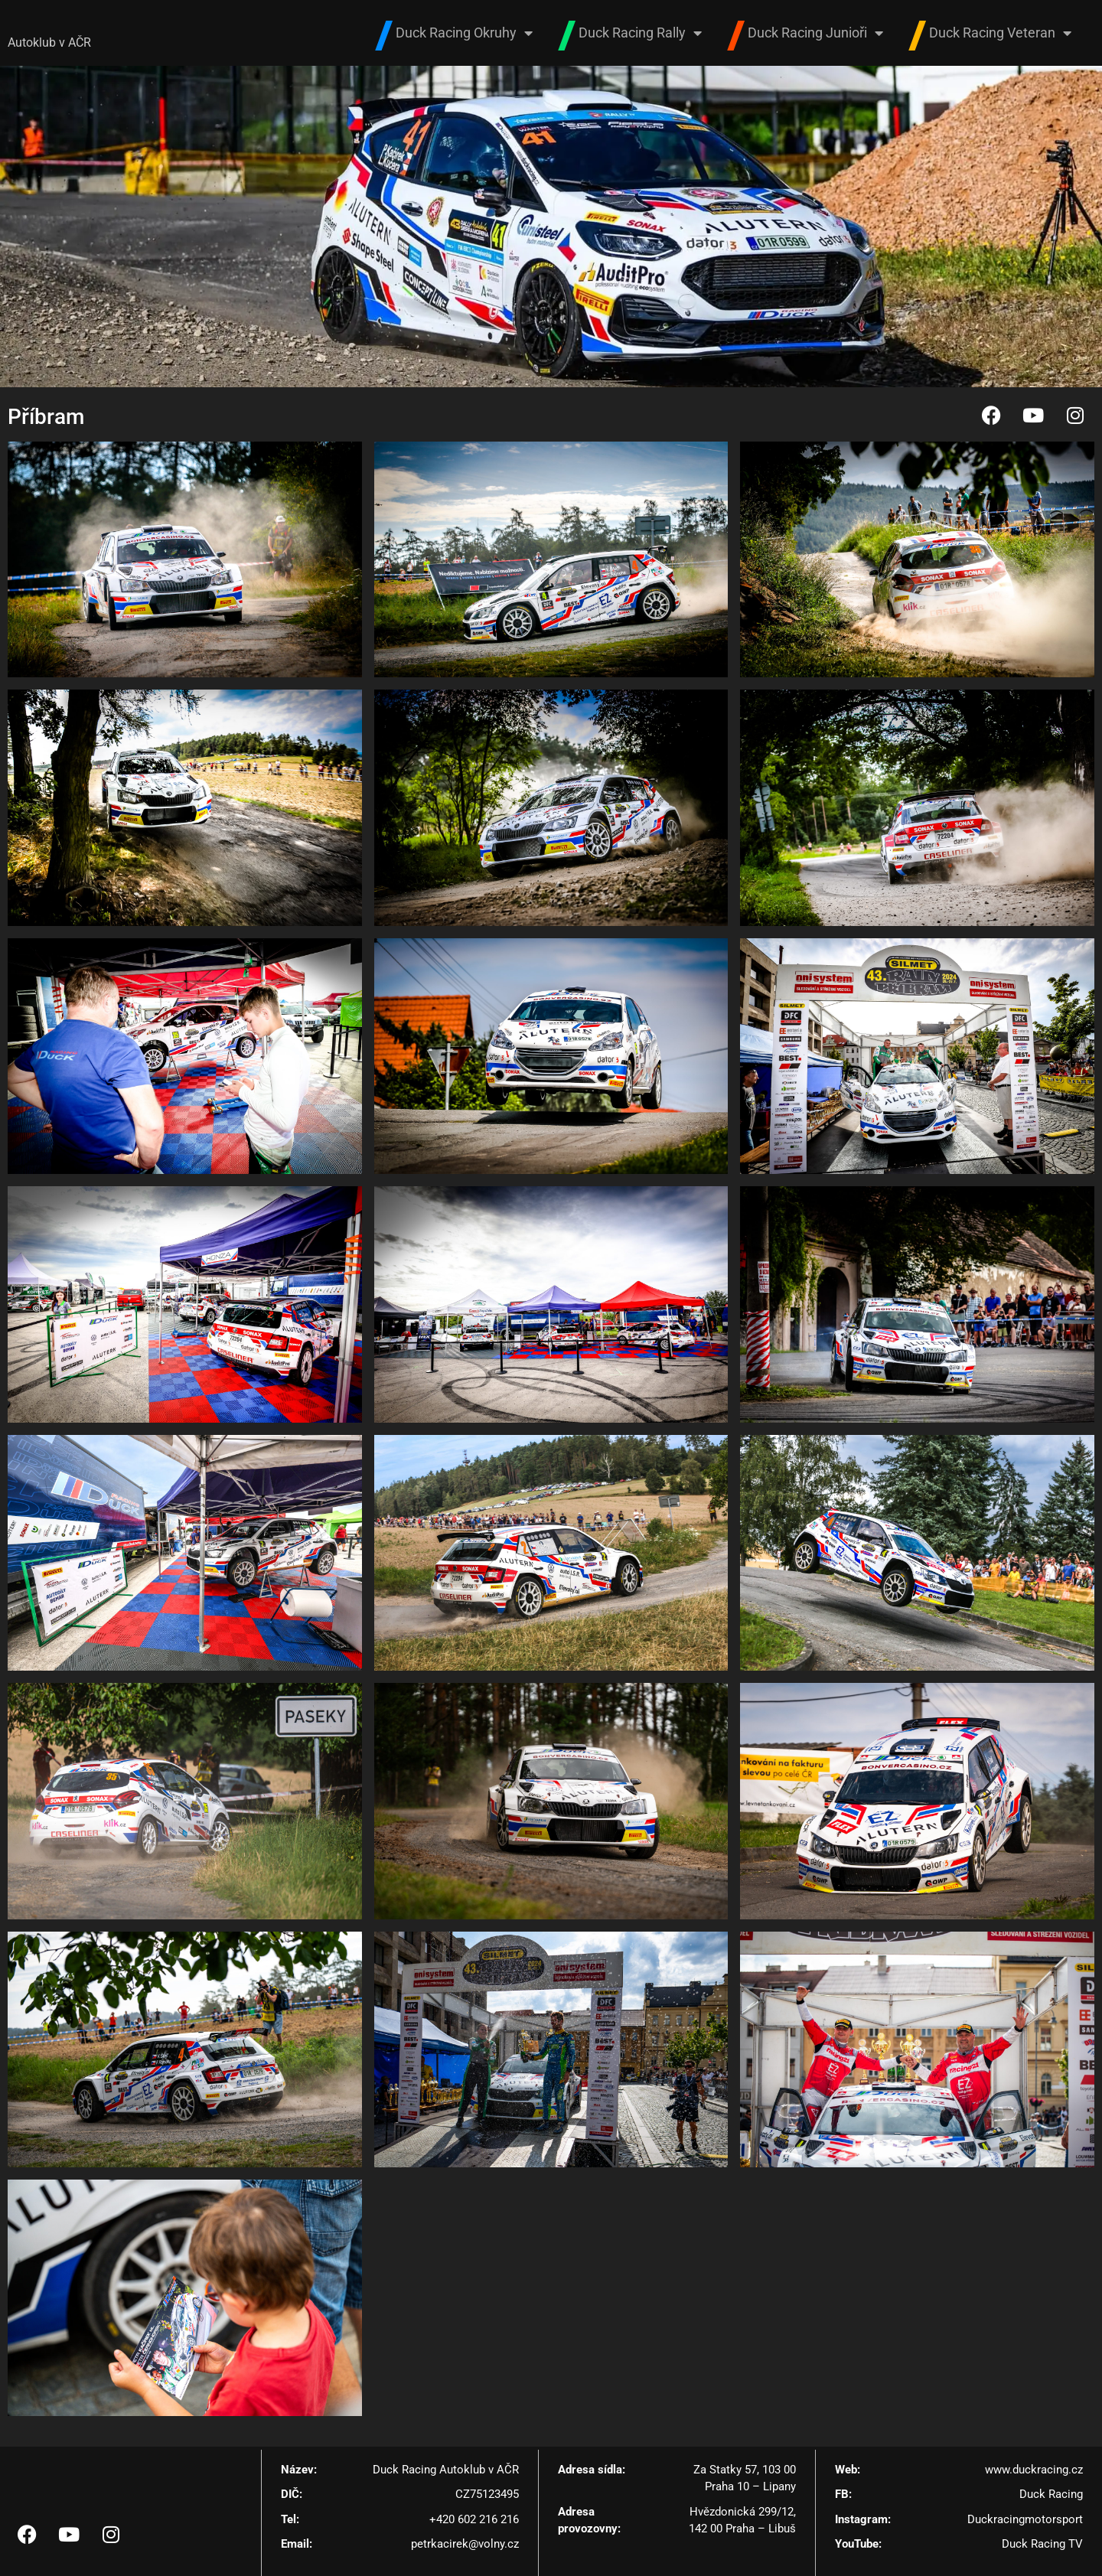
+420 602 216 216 (474, 2519)
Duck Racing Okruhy (464, 32)
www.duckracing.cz (1034, 2470)
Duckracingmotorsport (1025, 2519)
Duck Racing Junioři (815, 32)
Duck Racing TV (1042, 2545)
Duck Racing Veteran (1000, 32)
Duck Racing (1051, 2495)
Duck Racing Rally (640, 32)
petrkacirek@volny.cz (465, 2545)
